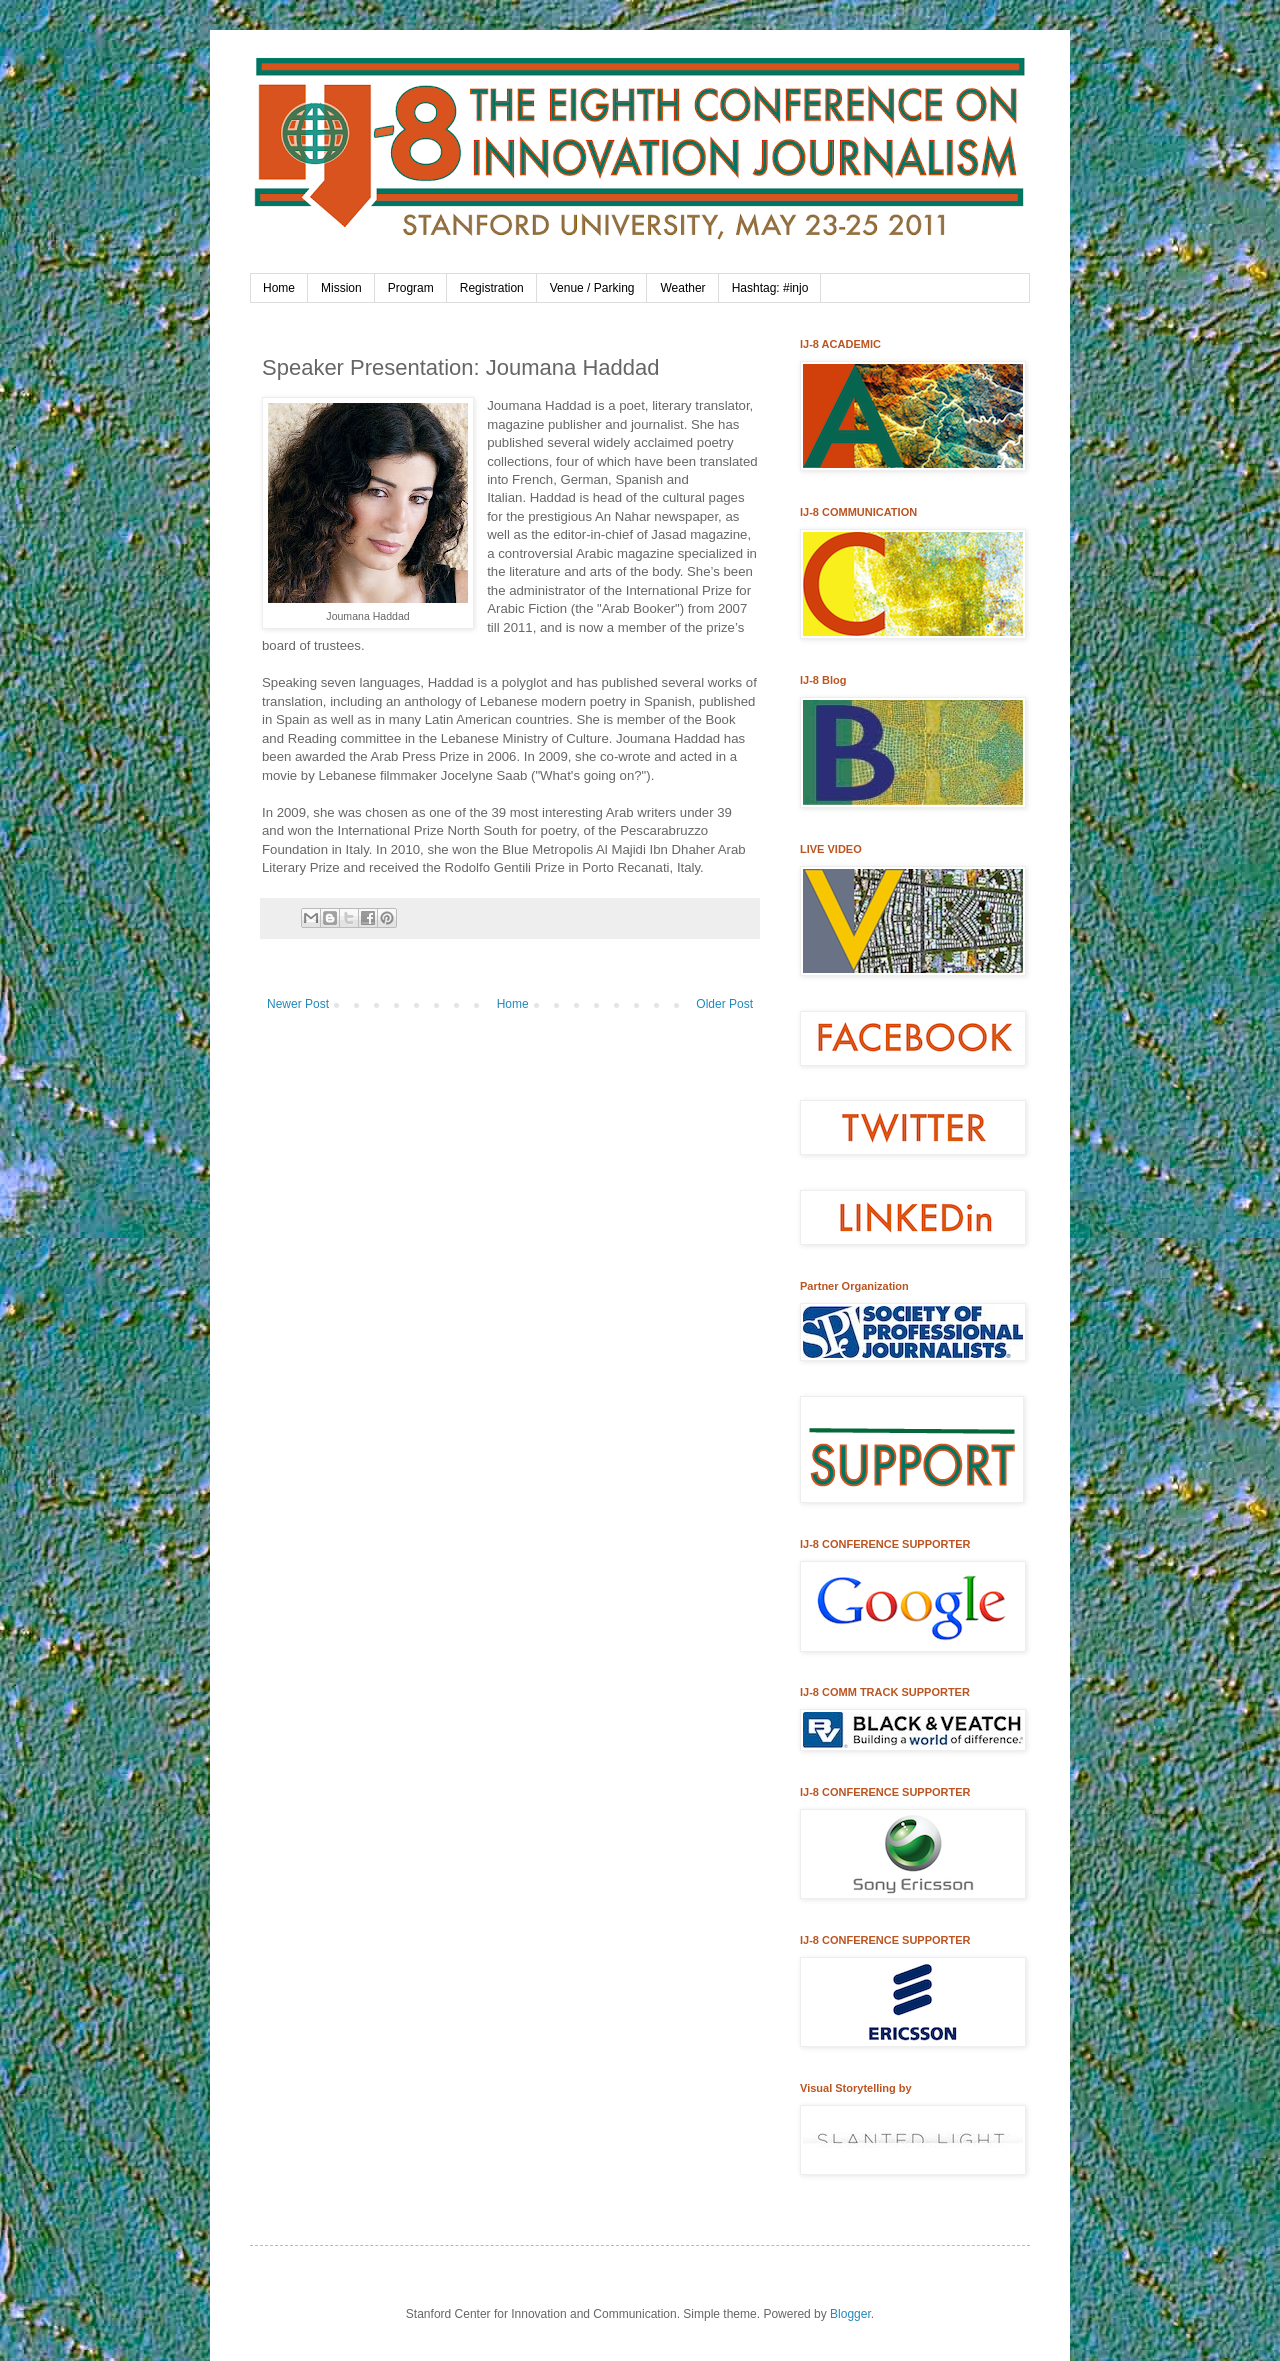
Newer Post (298, 1004)
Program (411, 288)
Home (279, 288)
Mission (341, 288)
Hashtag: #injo (770, 288)
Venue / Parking (592, 288)
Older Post (724, 1004)
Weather (682, 288)
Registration (492, 288)
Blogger (850, 2314)
